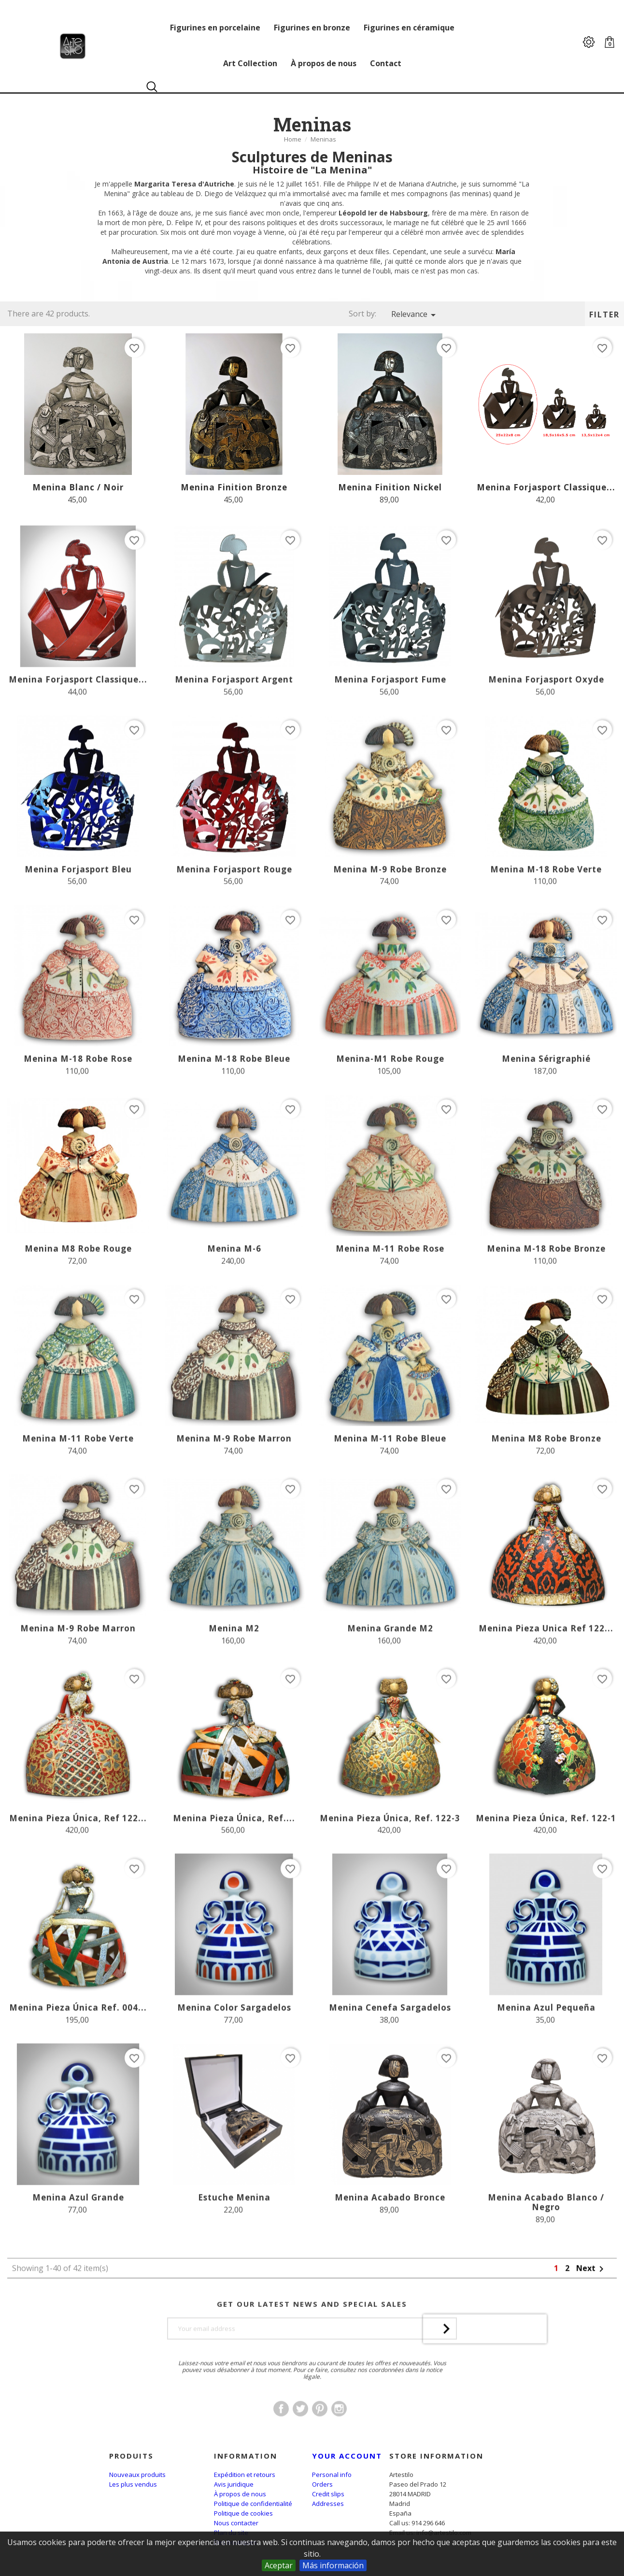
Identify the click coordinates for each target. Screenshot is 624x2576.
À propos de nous (240, 2494)
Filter (604, 314)
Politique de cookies (243, 2513)
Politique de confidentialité (253, 2503)
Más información (333, 2565)
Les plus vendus (133, 2484)
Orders (322, 2484)
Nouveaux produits (137, 2474)
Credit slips (328, 2494)
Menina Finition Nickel (390, 487)
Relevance (415, 315)
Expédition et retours (244, 2474)
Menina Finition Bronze (234, 487)
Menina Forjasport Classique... (546, 487)
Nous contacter (236, 2523)
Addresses (328, 2503)
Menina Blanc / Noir (78, 487)
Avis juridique (234, 2484)
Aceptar (279, 2565)
